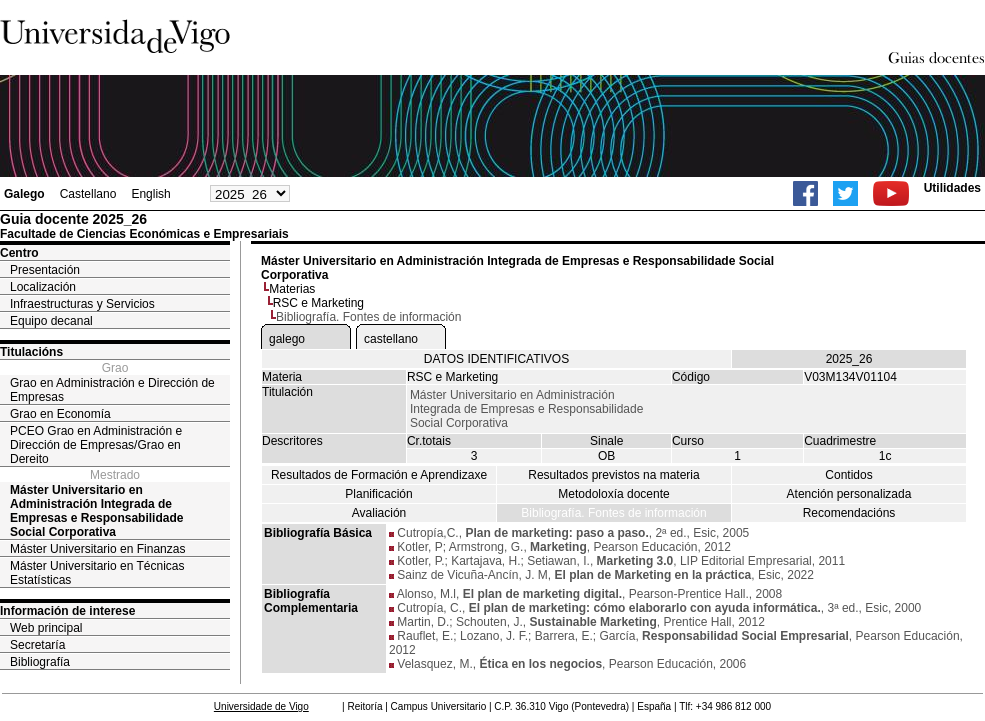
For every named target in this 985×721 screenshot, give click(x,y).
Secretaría (37, 645)
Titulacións (31, 352)
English (150, 194)
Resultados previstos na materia (613, 475)
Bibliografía (40, 662)
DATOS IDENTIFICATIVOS (496, 359)
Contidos (848, 475)
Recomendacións (849, 513)
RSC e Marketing (318, 303)
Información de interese (67, 611)
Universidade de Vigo (261, 706)
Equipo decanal (51, 321)
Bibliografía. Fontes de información (613, 513)
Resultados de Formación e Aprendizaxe (379, 475)
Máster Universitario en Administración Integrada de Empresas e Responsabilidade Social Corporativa (96, 511)
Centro (19, 253)
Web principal (46, 628)
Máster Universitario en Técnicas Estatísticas (97, 573)
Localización (43, 287)
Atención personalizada (849, 494)
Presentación (45, 270)
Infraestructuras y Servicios (82, 304)
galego (287, 339)
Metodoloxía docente (613, 494)
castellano (391, 339)
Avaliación (379, 513)
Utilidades (952, 188)
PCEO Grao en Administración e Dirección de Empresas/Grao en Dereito (96, 445)
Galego (24, 194)
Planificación (378, 494)
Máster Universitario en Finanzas (97, 549)
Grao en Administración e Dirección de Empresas (112, 390)
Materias (292, 289)
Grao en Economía (60, 414)
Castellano (88, 194)
